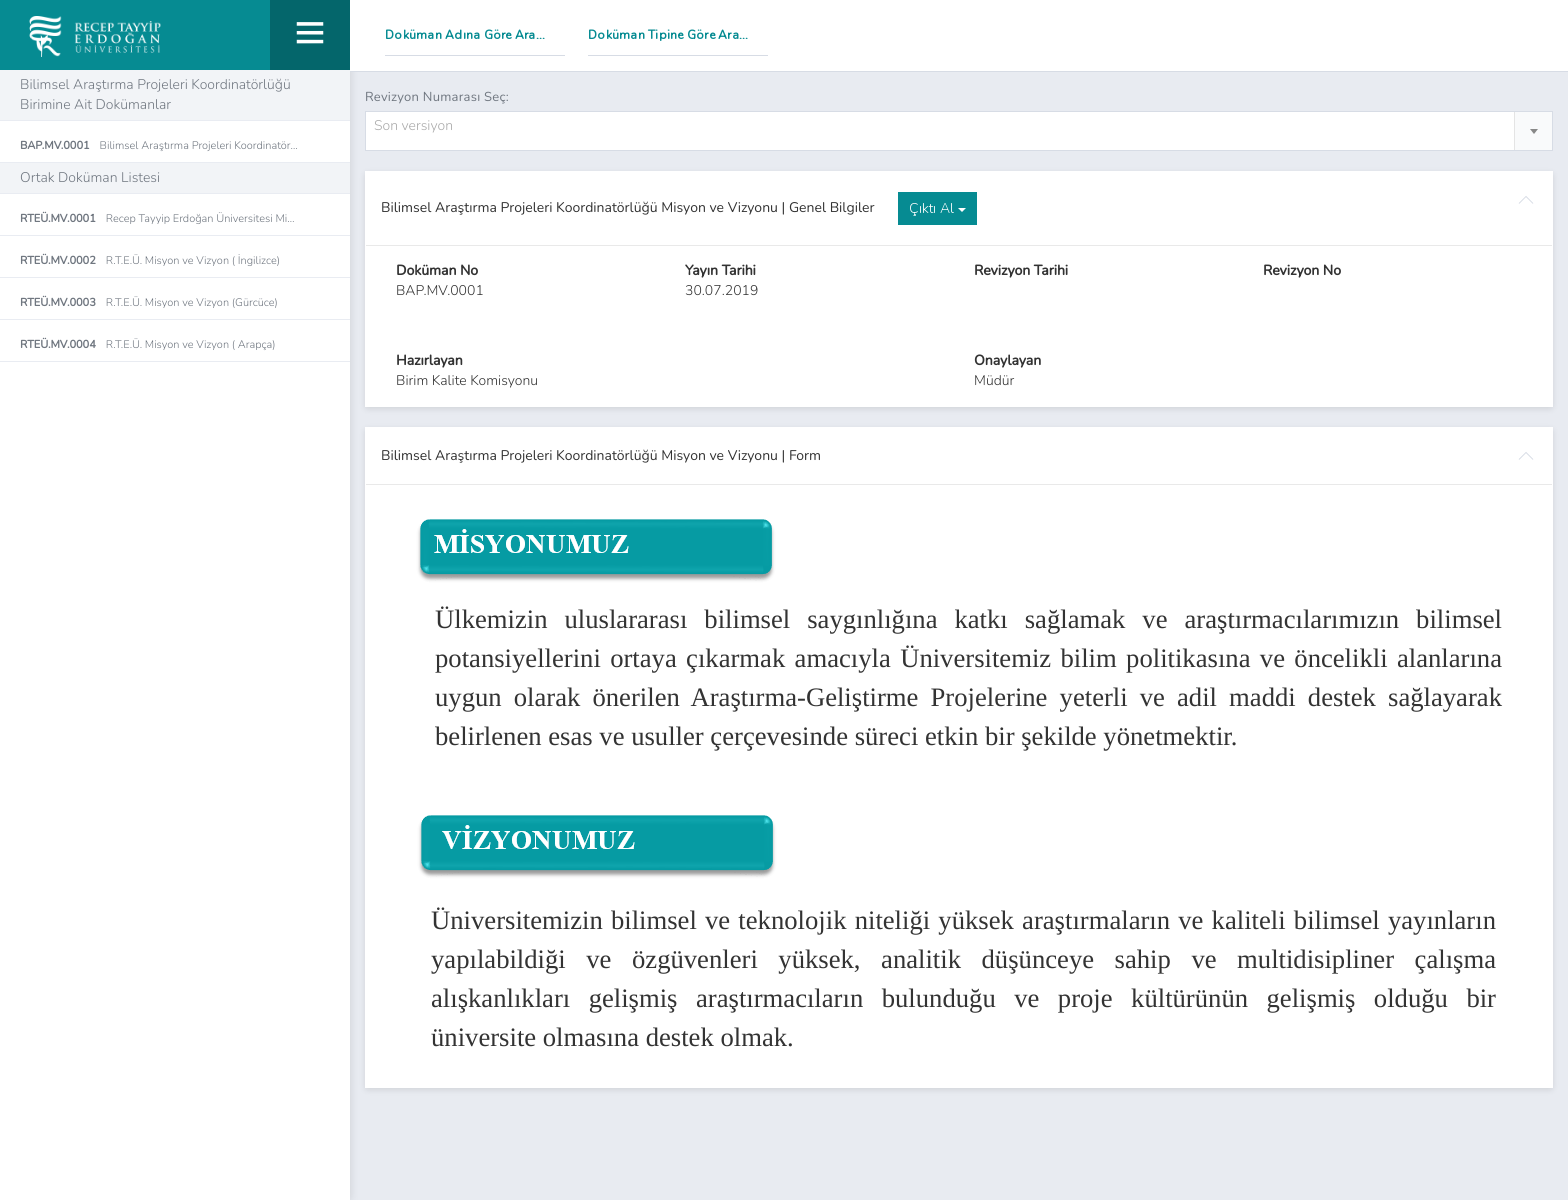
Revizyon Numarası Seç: (437, 97)
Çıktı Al (937, 209)
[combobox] (959, 132)
